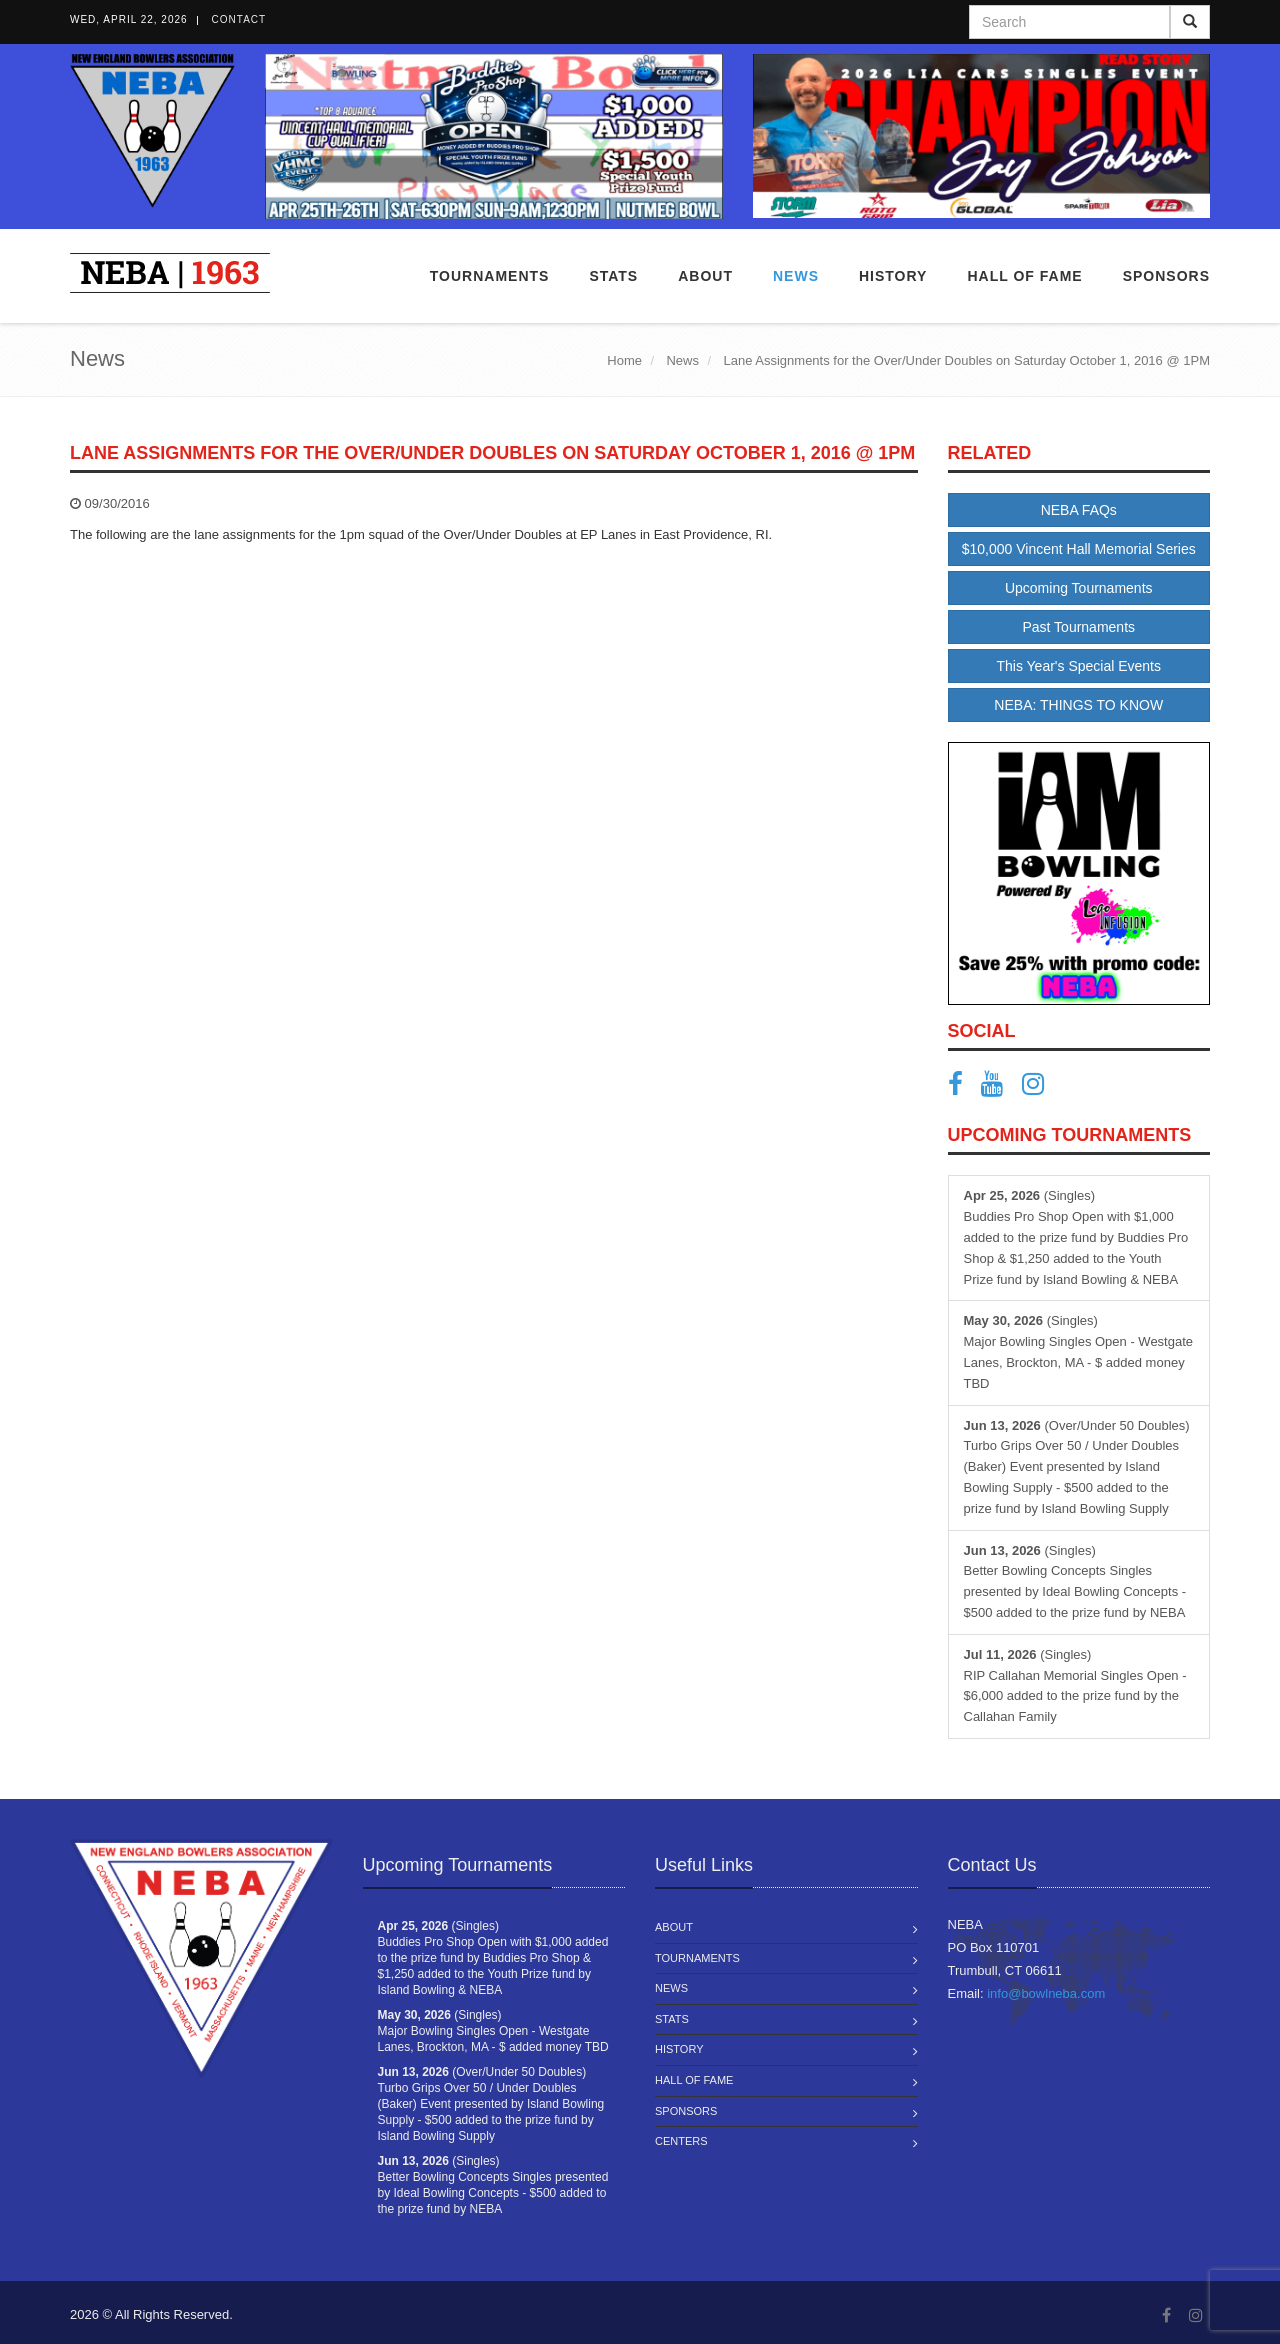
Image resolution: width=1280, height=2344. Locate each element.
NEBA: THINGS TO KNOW (1078, 705)
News (796, 276)
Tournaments (490, 276)
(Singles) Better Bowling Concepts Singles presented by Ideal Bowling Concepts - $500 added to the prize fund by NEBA (1075, 1581)
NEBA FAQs (1079, 510)
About (705, 276)
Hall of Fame (1024, 276)
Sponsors (1166, 276)
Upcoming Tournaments (1079, 588)
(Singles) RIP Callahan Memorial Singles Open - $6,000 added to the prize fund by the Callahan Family (1075, 1685)
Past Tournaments (1078, 627)
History (679, 2049)
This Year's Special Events (1078, 666)
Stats (613, 276)
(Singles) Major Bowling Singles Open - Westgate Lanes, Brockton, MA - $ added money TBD (1079, 1351)
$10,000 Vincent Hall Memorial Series (1079, 549)
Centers (681, 2141)
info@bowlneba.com (1046, 1993)
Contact (239, 19)
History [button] (893, 276)
